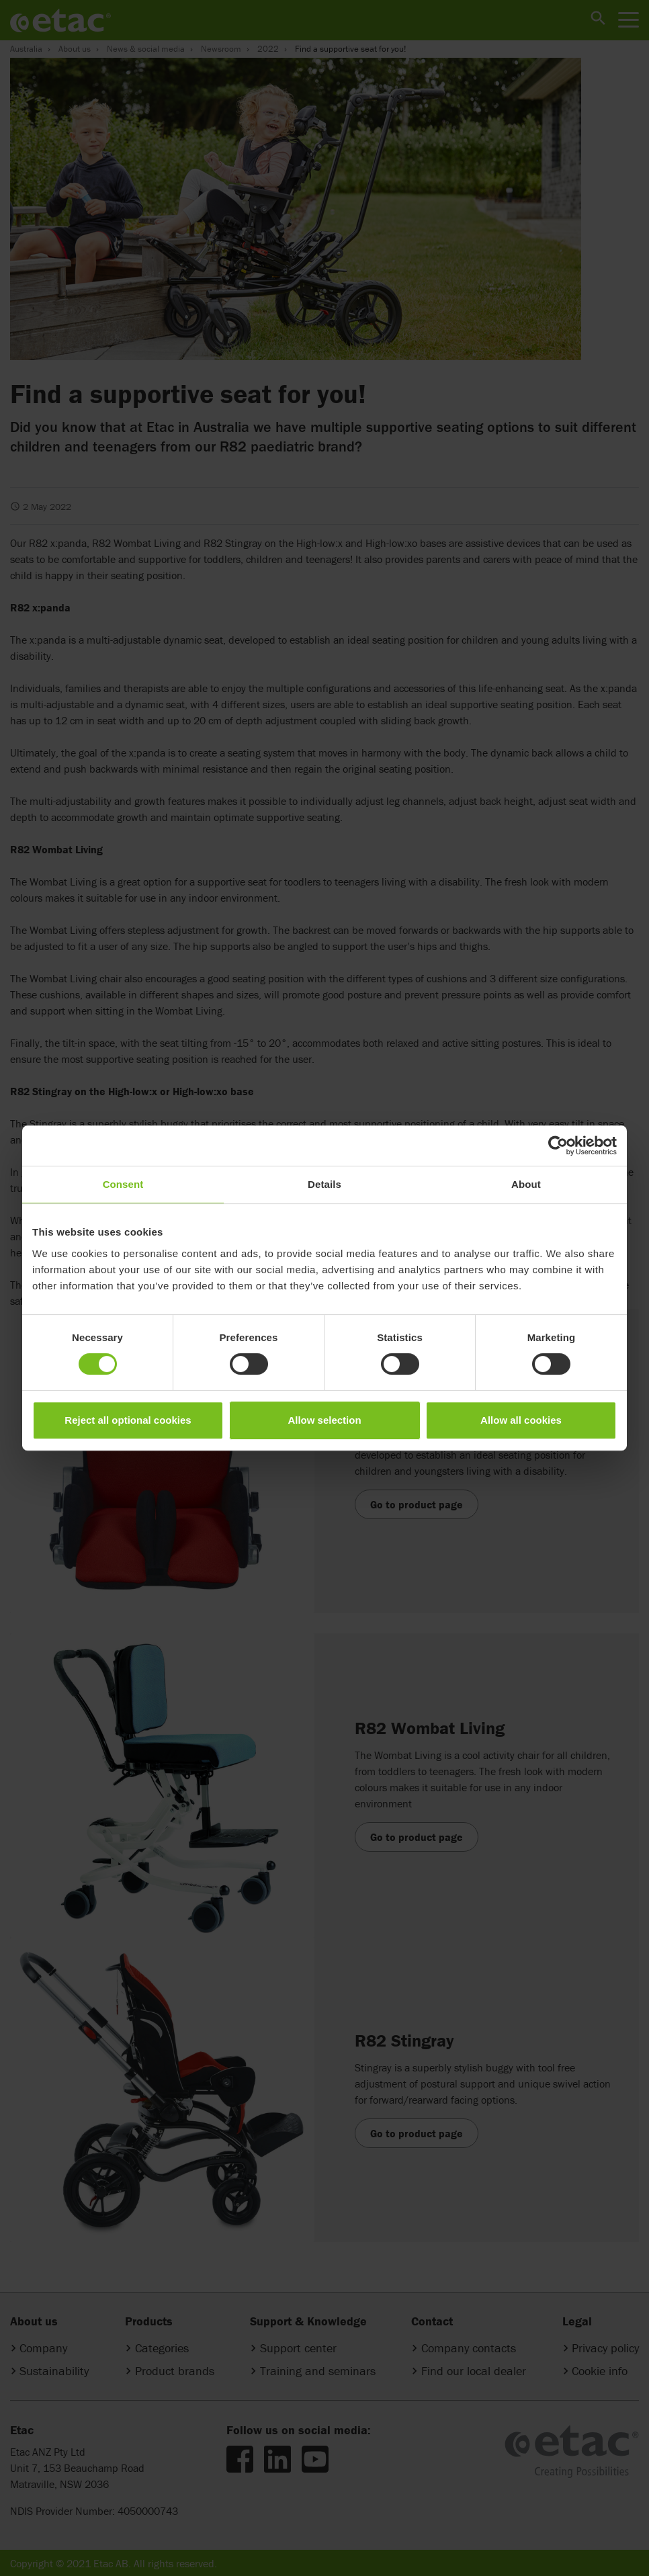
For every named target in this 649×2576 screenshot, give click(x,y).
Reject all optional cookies (127, 1420)
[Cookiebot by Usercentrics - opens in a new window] (558, 1145)
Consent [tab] (123, 1184)
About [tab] (526, 1184)
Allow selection (324, 1420)
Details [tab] (324, 1184)
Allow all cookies (521, 1420)
